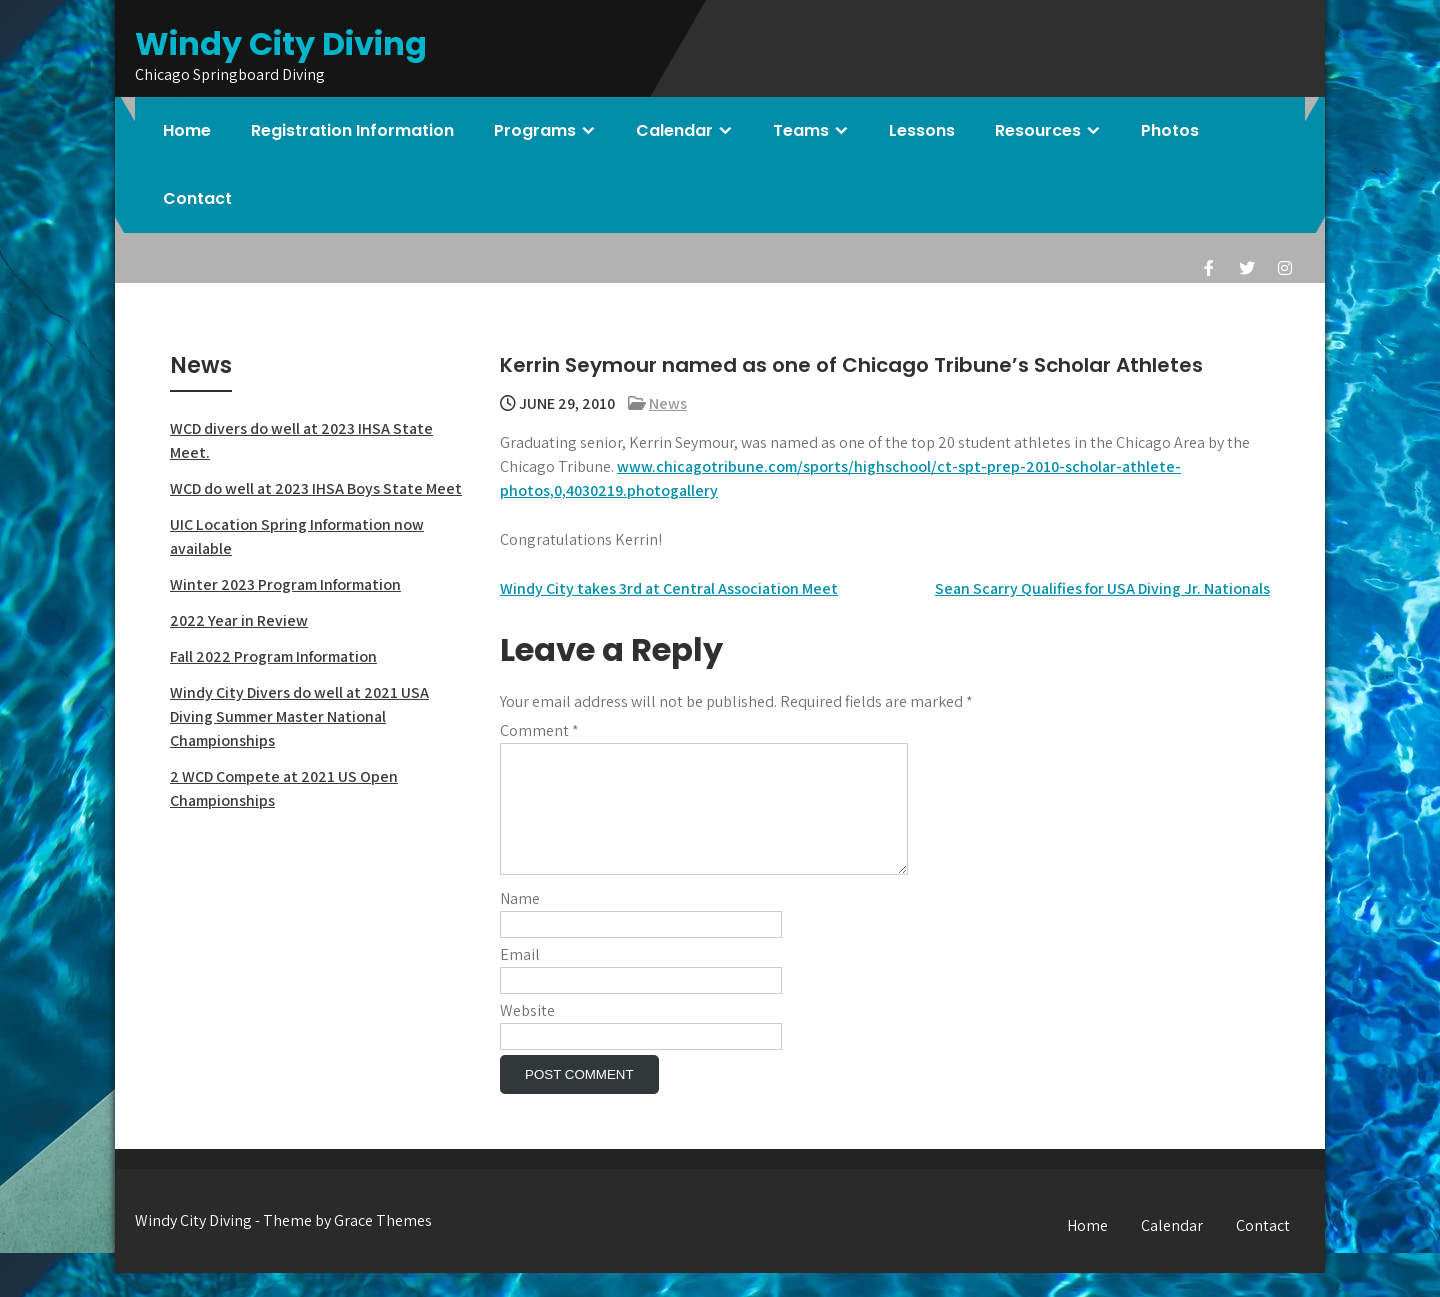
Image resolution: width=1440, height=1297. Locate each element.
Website (527, 1034)
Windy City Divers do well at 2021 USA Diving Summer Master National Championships (299, 716)
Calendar (674, 130)
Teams (801, 130)
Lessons (922, 130)
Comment (539, 730)
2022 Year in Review (239, 620)
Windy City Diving (281, 43)
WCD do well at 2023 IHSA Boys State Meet (316, 488)
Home (187, 130)
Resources (1038, 130)
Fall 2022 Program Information (273, 656)
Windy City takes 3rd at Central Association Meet (669, 588)
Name (520, 922)
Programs (535, 130)
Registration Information (352, 130)
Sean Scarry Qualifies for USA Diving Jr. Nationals (1102, 588)
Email (520, 978)
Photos (1170, 130)
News (668, 403)
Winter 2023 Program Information (285, 584)
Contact (197, 198)
